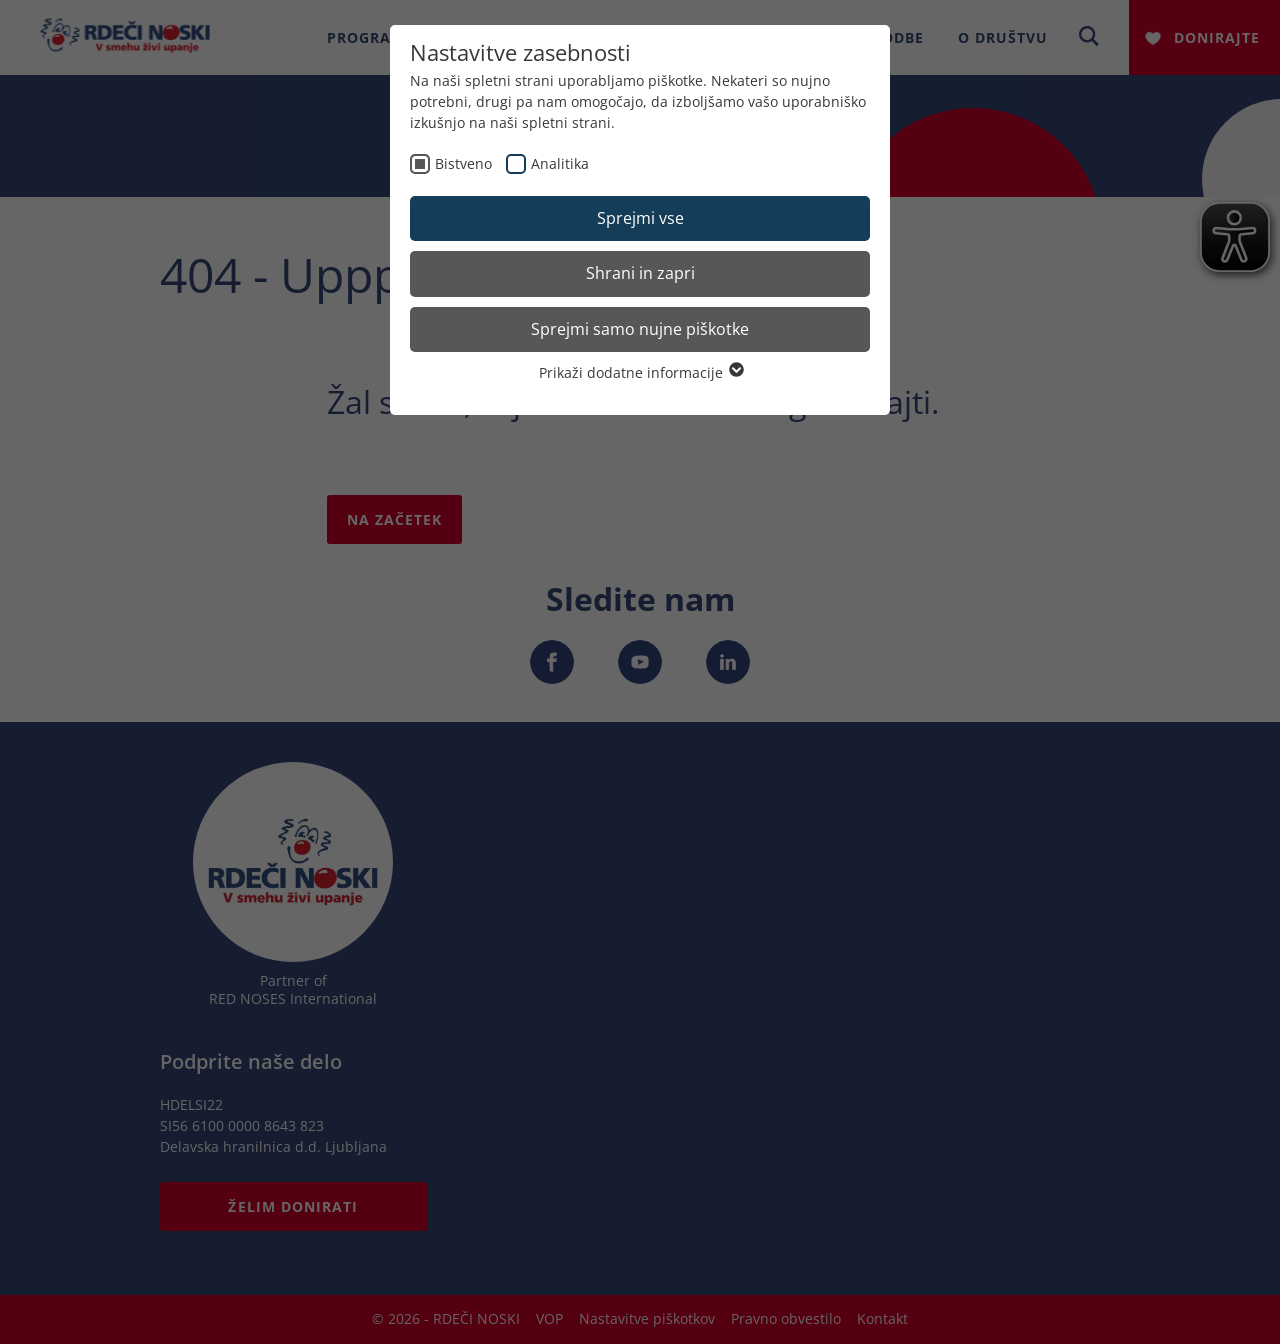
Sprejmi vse (640, 218)
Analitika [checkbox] (560, 163)
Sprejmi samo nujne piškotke (640, 329)
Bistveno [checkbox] (463, 163)
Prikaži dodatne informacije (640, 372)
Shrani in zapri (640, 273)
